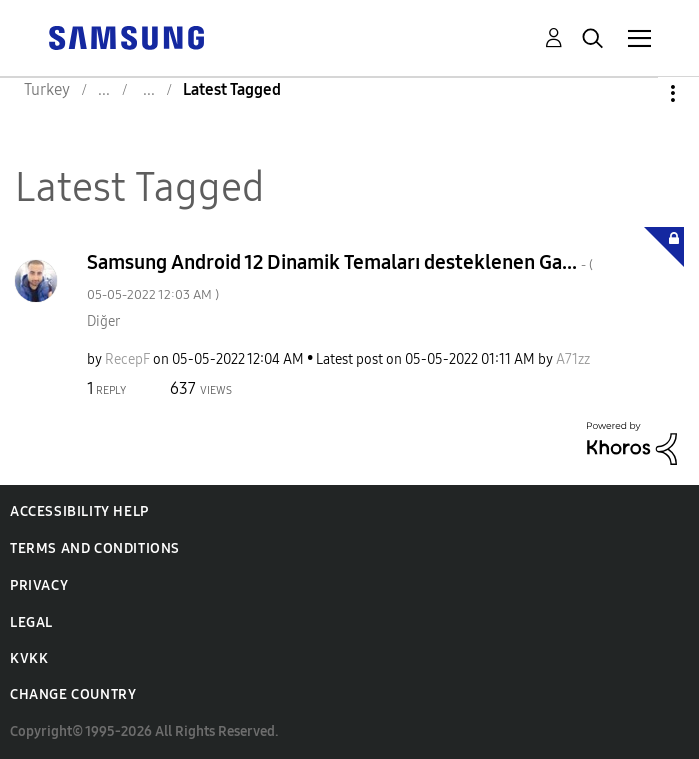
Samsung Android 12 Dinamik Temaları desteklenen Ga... (340, 276)
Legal (31, 622)
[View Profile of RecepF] (127, 359)
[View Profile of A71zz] (573, 359)
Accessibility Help (79, 511)
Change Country (73, 694)
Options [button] (639, 93)
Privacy (39, 585)
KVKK (29, 658)
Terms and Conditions (95, 548)
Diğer (103, 321)
